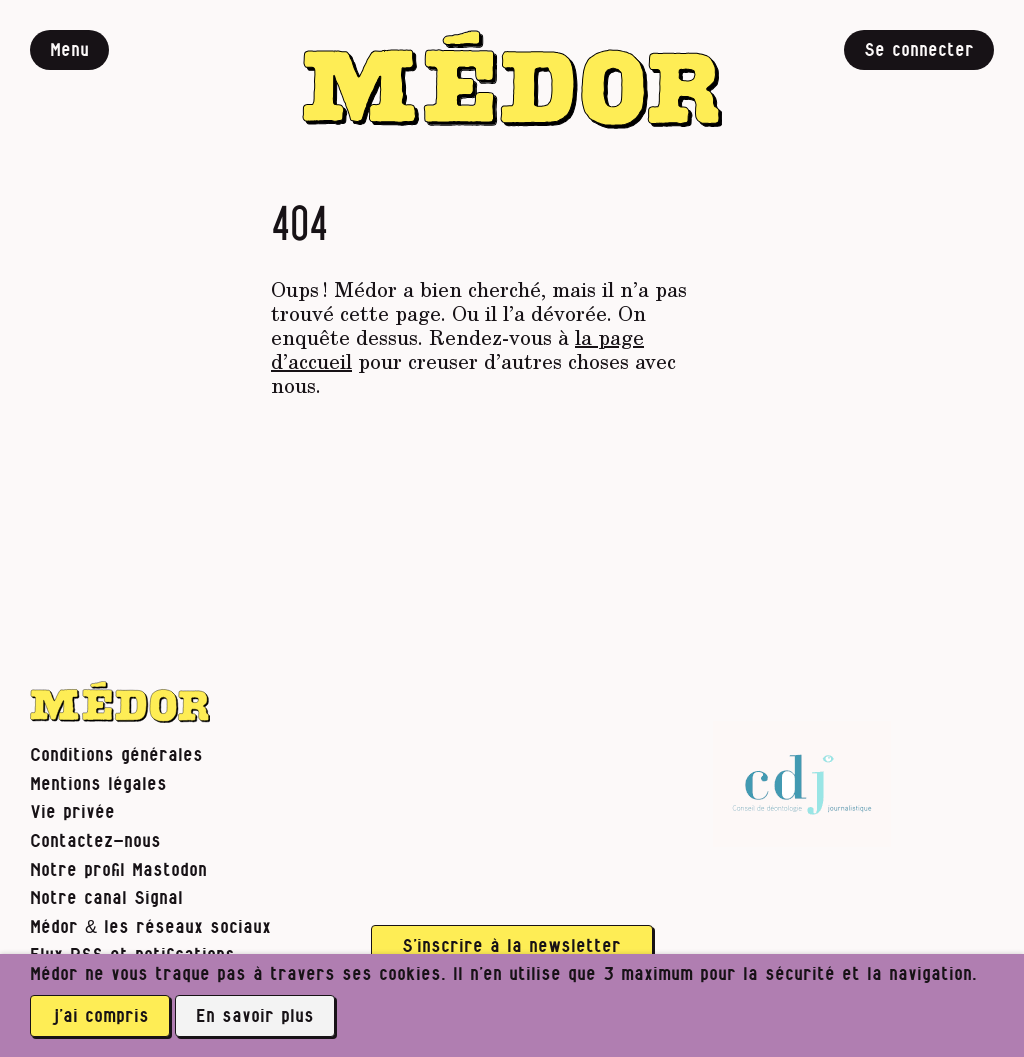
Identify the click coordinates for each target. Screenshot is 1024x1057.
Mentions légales (98, 784)
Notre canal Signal (106, 898)
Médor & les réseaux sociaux (150, 927)
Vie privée (72, 812)
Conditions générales (116, 755)
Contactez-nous (95, 841)
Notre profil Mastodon (118, 870)
